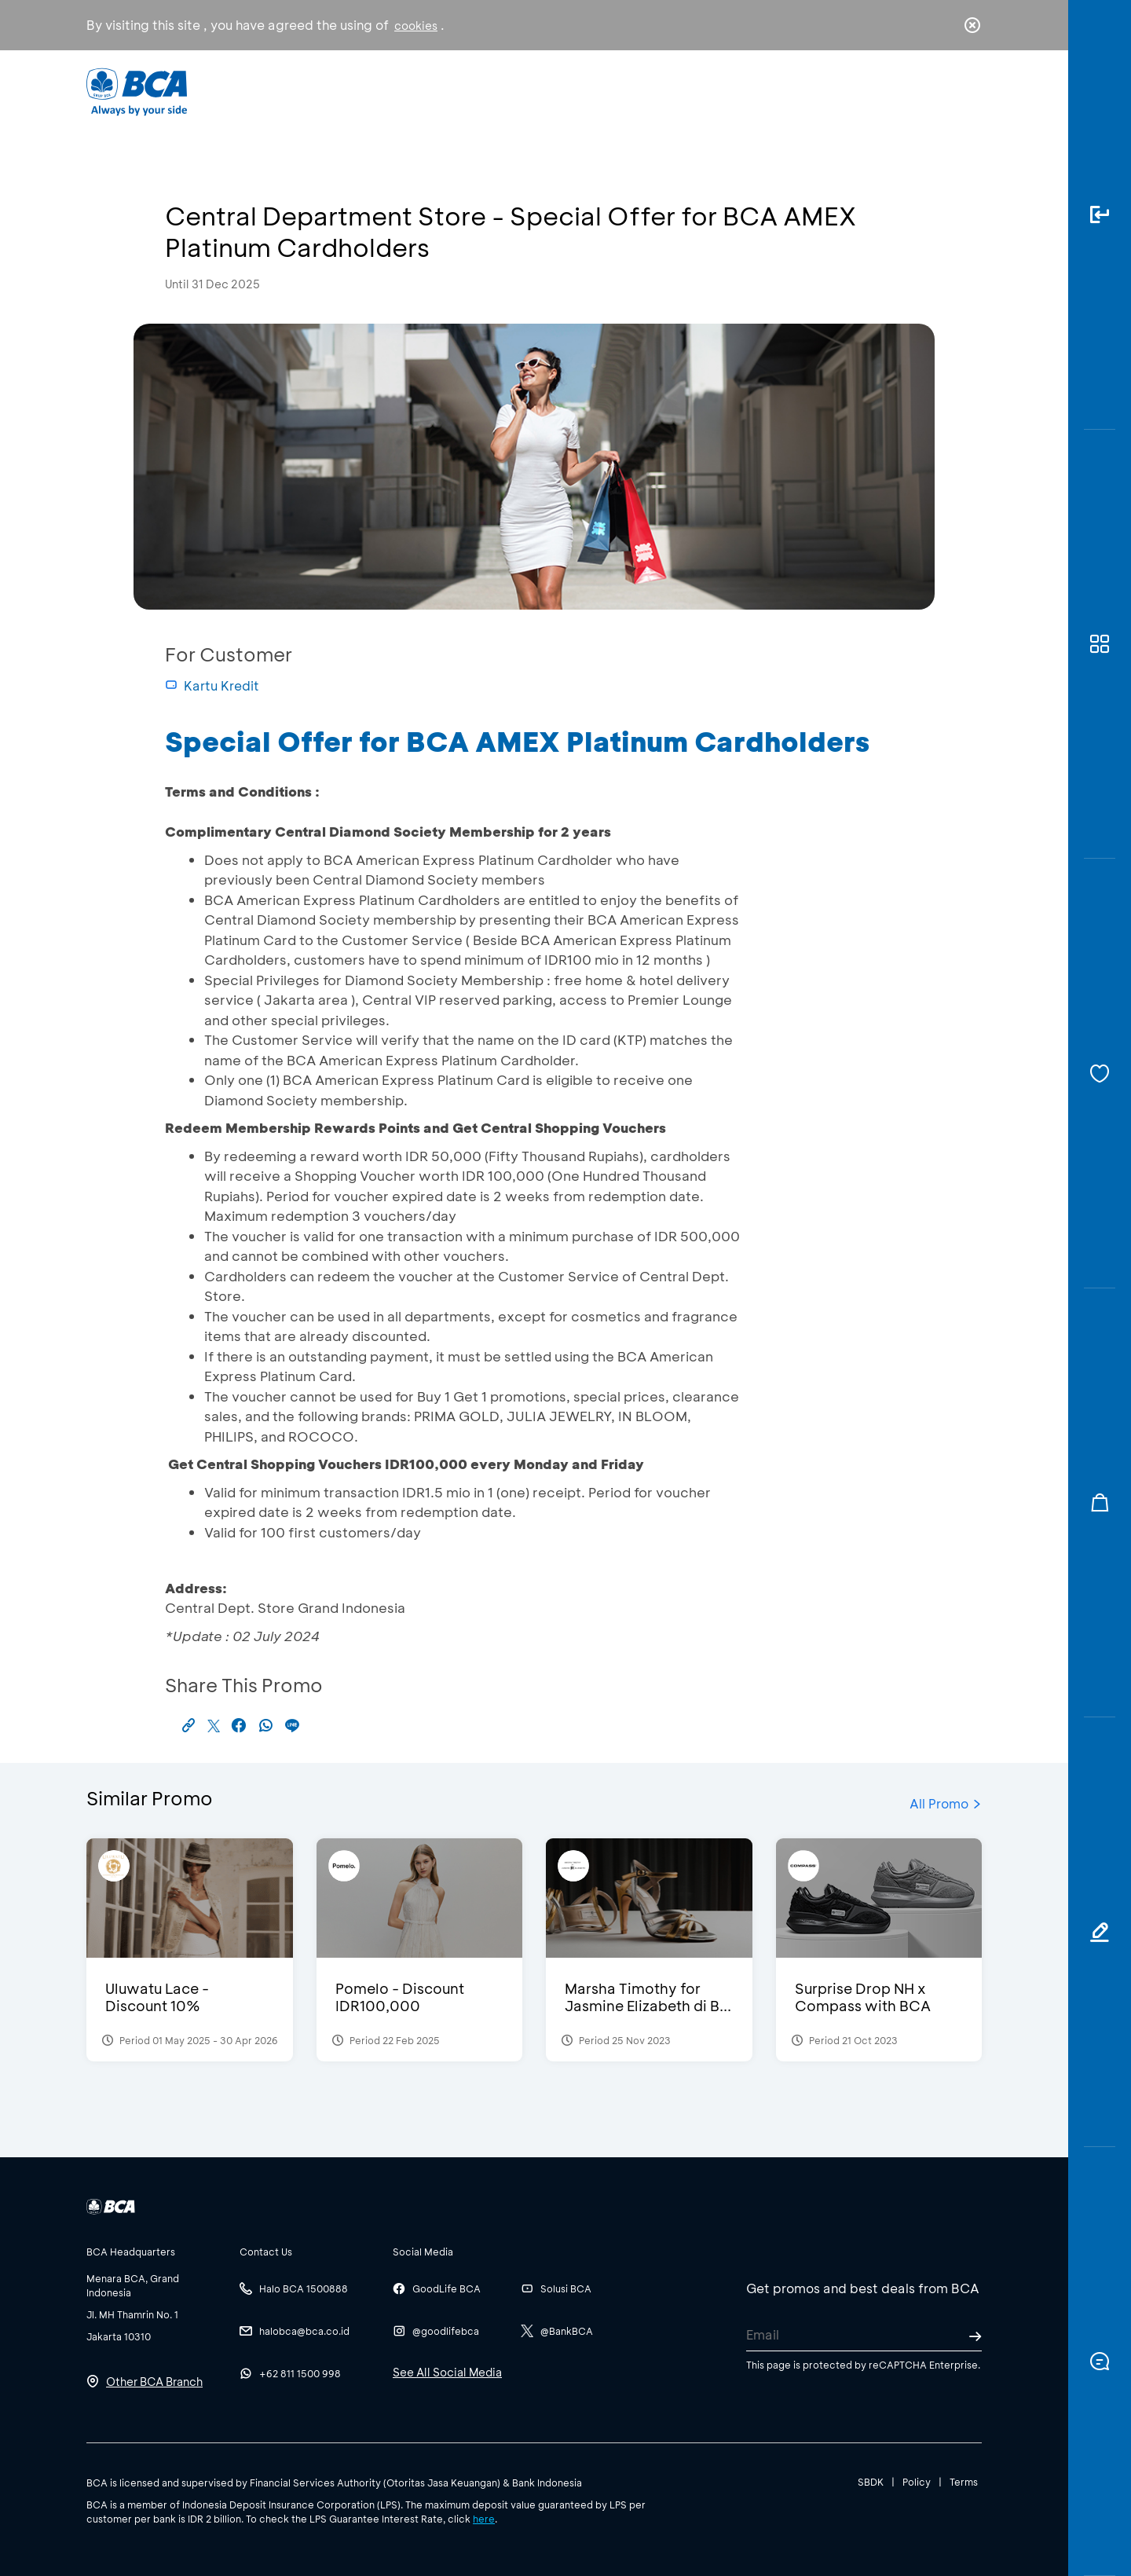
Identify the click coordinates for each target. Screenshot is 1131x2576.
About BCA (624, 90)
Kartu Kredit (212, 685)
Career (730, 90)
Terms (964, 2481)
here (484, 2518)
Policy (916, 2481)
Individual (408, 90)
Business (513, 90)
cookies (415, 25)
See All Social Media (447, 2372)
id (940, 92)
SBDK (871, 2481)
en (967, 92)
